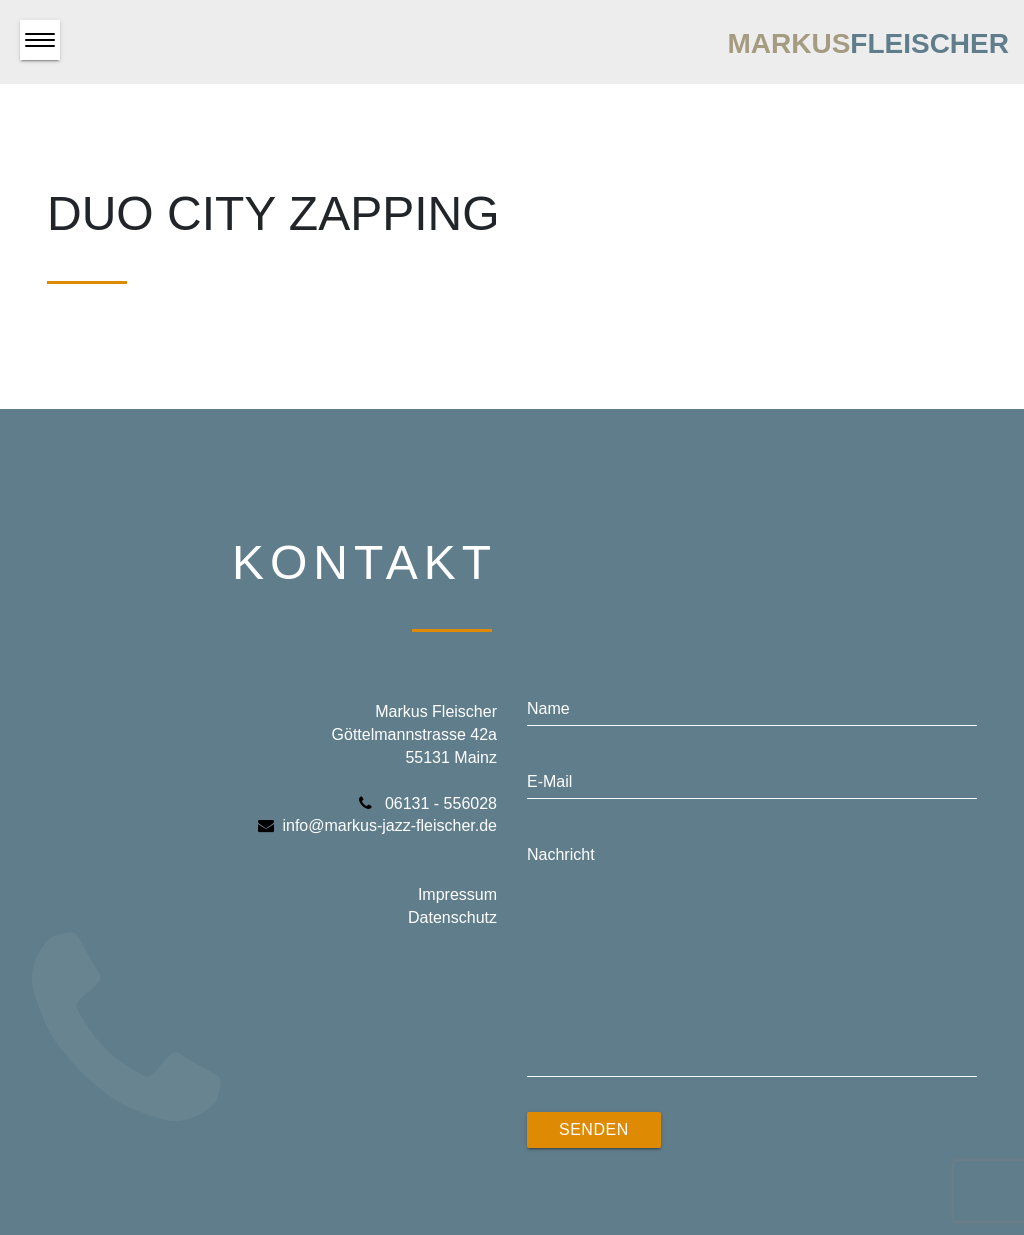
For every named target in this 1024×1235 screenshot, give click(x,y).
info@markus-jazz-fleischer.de (377, 825)
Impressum (457, 894)
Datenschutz (452, 917)
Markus (868, 43)
